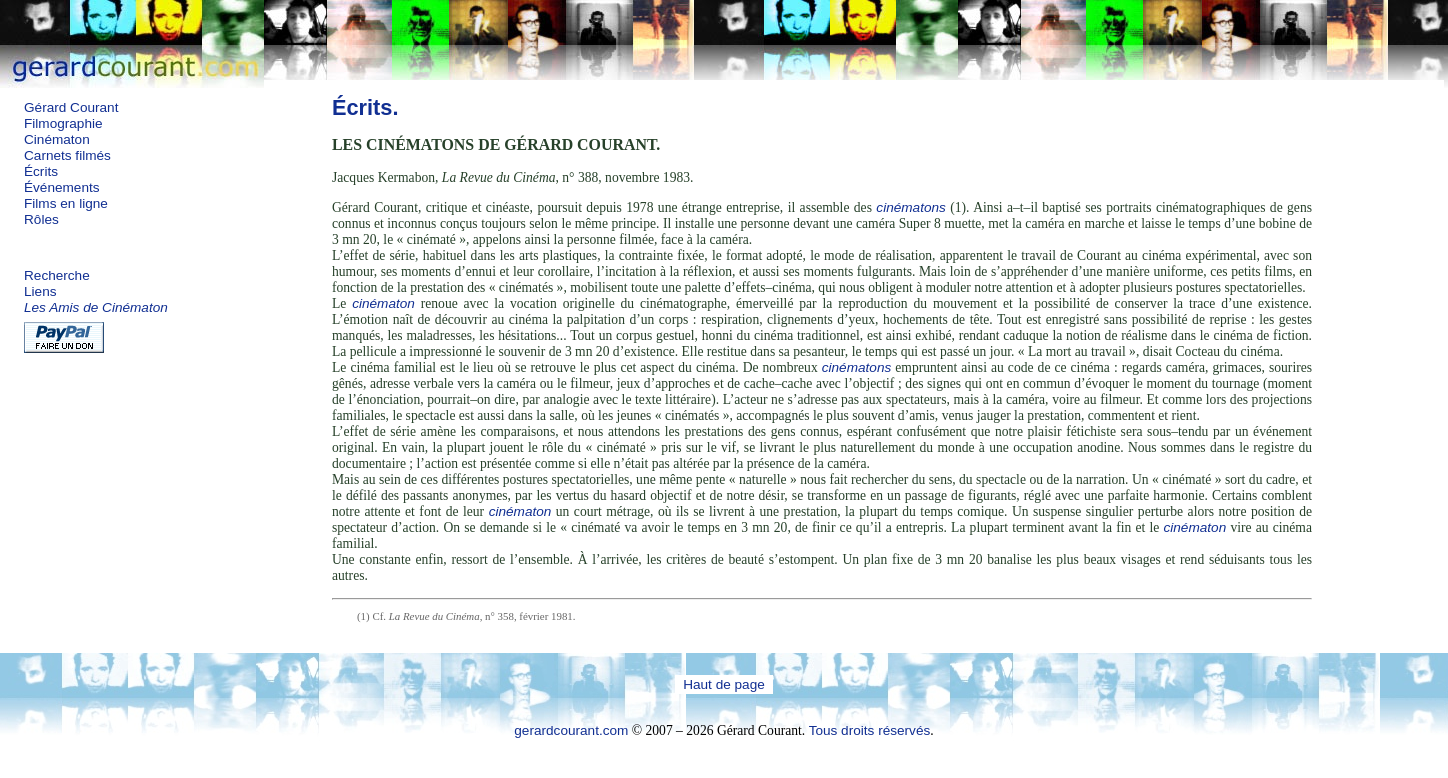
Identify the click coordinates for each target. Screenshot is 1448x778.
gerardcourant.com (571, 730)
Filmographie (63, 123)
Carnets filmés (67, 155)
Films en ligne (66, 203)
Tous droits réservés (870, 730)
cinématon (383, 303)
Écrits (41, 171)
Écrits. (365, 107)
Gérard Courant (71, 107)
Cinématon (57, 139)
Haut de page (724, 684)
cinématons (911, 207)
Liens (40, 291)
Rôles (41, 219)
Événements (62, 187)
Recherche (57, 275)
